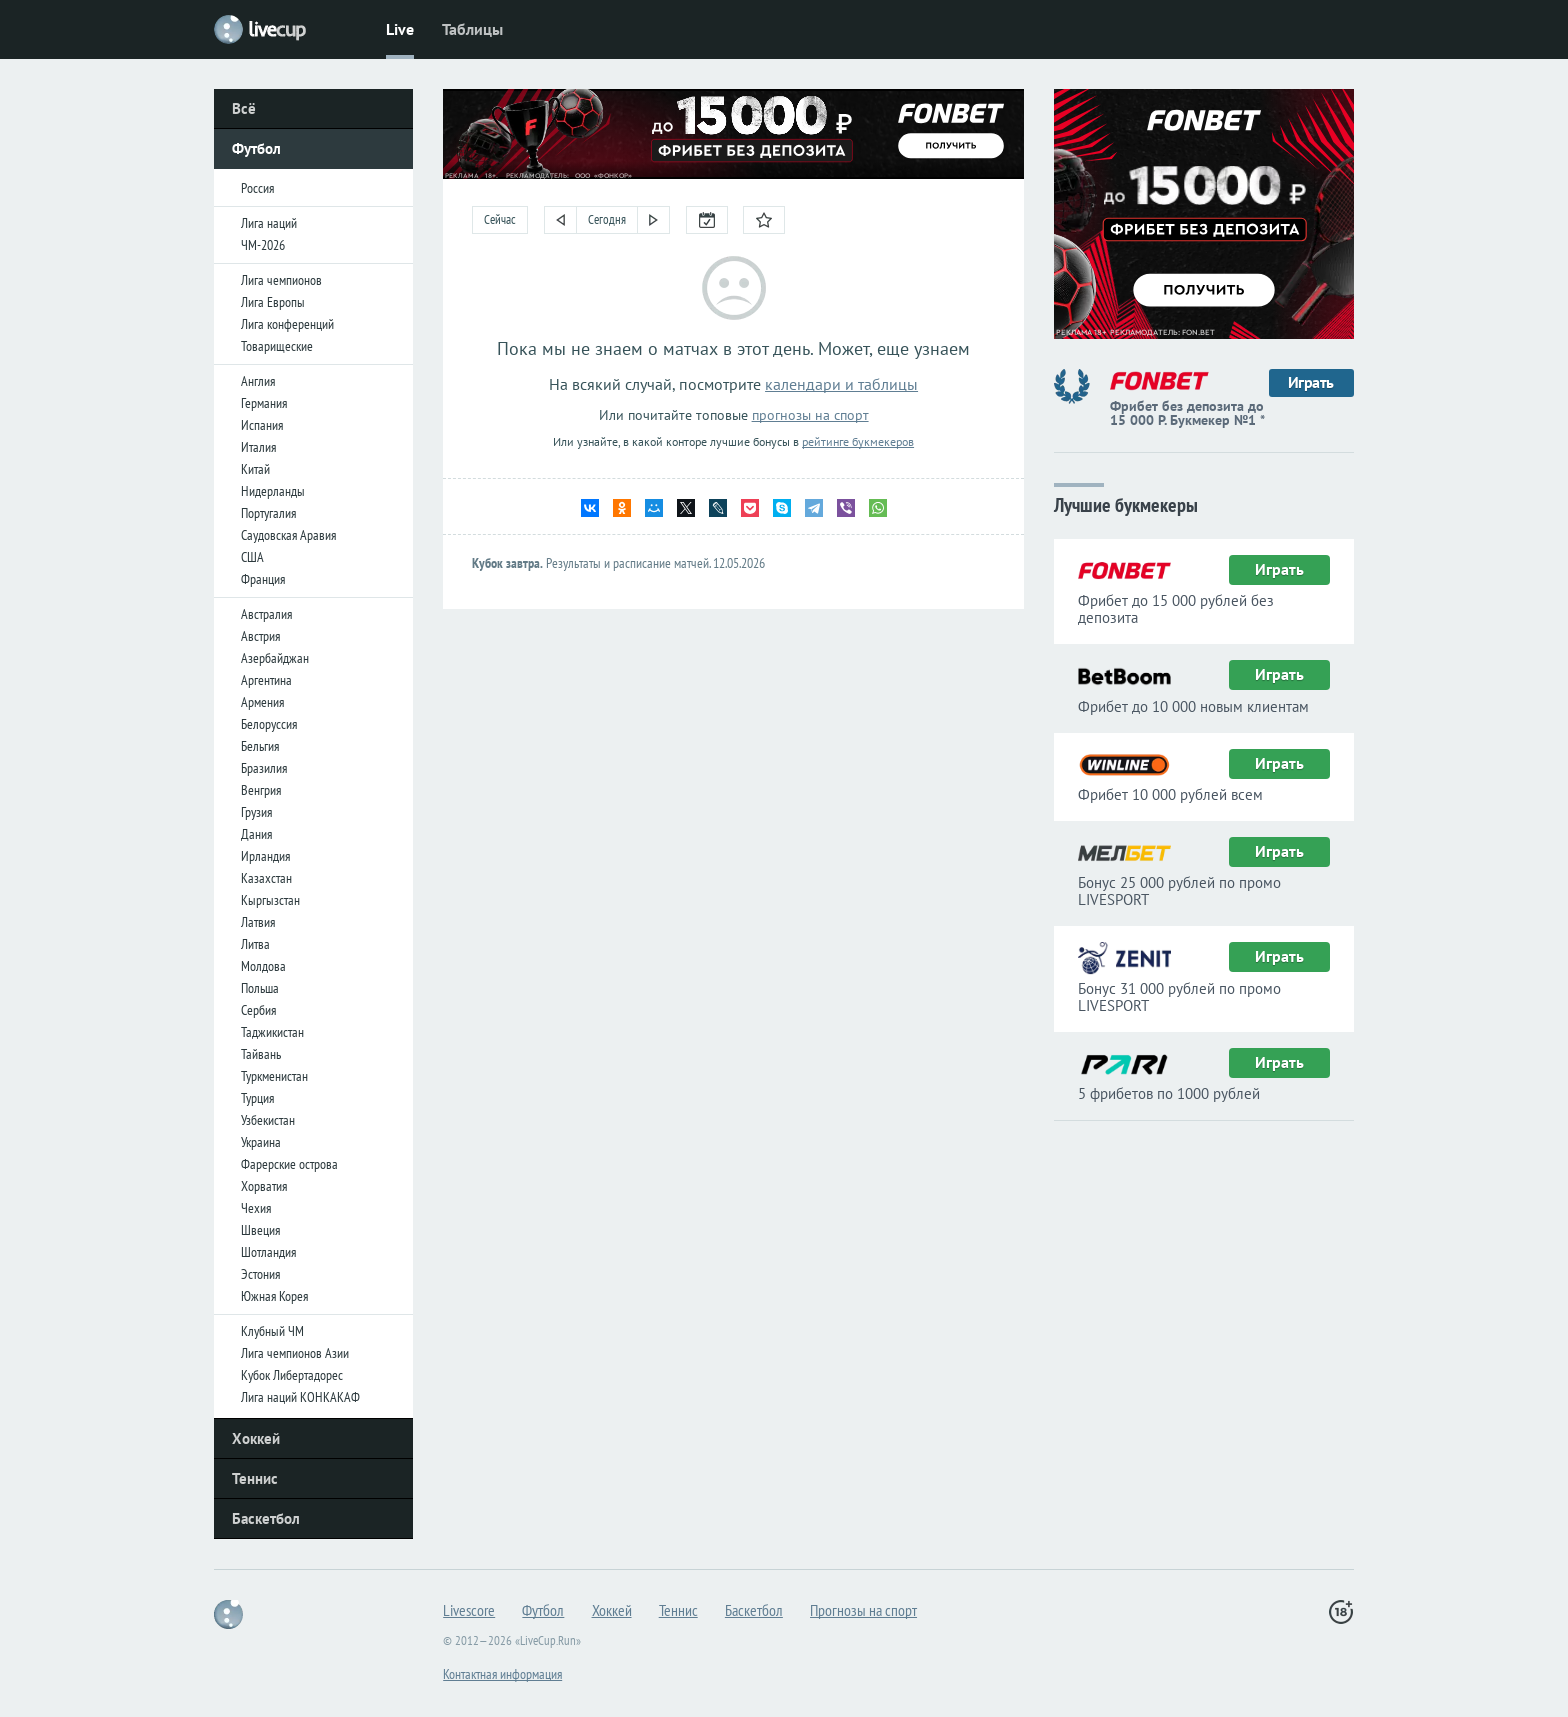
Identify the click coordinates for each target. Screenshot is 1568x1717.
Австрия (260, 636)
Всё (244, 108)
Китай (255, 469)
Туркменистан (274, 1076)
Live (400, 29)
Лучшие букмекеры (1126, 503)
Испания (262, 425)
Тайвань (261, 1054)
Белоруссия (269, 724)
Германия (264, 403)
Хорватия (264, 1186)
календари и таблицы (841, 384)
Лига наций (269, 223)
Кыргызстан (270, 900)
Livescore (469, 1610)
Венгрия (261, 790)
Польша (260, 988)
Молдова (263, 966)
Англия (258, 381)
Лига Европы (273, 302)
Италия (258, 447)
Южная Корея (274, 1296)
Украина (261, 1142)
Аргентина (266, 680)
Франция (263, 579)
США (252, 557)
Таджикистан (272, 1032)
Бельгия (260, 746)
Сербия (258, 1010)
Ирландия (265, 856)
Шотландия (268, 1252)
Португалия (268, 513)
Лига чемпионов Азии (295, 1353)
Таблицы (472, 29)
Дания (256, 834)
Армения (262, 702)
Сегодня (607, 219)
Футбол (256, 148)
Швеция (260, 1230)
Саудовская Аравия (288, 535)
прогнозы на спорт (810, 415)
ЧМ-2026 (263, 245)
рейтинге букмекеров (858, 441)
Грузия (256, 812)
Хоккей (256, 1438)
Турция (257, 1098)
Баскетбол (266, 1518)
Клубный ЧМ (272, 1331)
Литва (255, 944)
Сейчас (500, 219)
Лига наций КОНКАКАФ (300, 1397)
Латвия (258, 922)
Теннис (255, 1478)
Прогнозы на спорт (863, 1610)
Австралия (266, 614)
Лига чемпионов (281, 280)
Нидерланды (273, 491)
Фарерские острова (289, 1164)
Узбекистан (268, 1120)
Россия (257, 188)
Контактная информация (502, 1674)
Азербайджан (275, 658)
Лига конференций (287, 324)
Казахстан (266, 878)
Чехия (256, 1208)
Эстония (260, 1274)
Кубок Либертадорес (292, 1375)
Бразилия (264, 768)
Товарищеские (277, 346)
